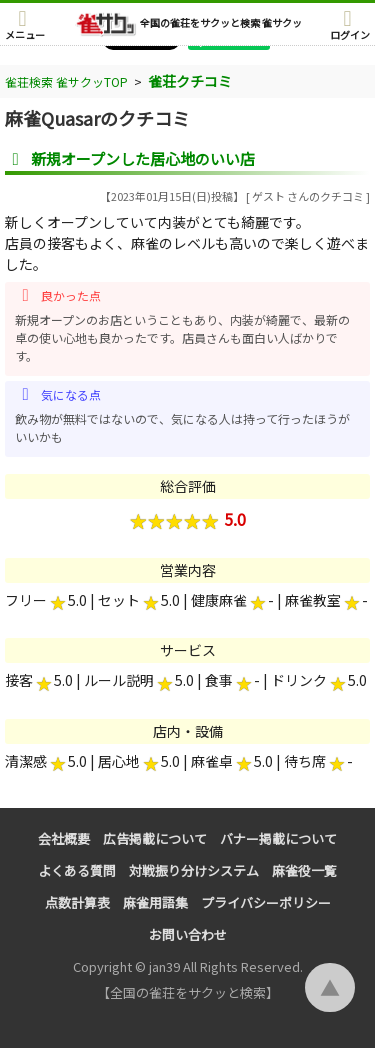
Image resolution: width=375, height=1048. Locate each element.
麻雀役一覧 (304, 870)
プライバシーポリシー (266, 902)
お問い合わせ (188, 934)
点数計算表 (77, 902)
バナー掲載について (278, 838)
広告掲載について (155, 838)
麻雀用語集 (155, 902)
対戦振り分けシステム (194, 870)
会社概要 (64, 838)
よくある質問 (77, 870)
